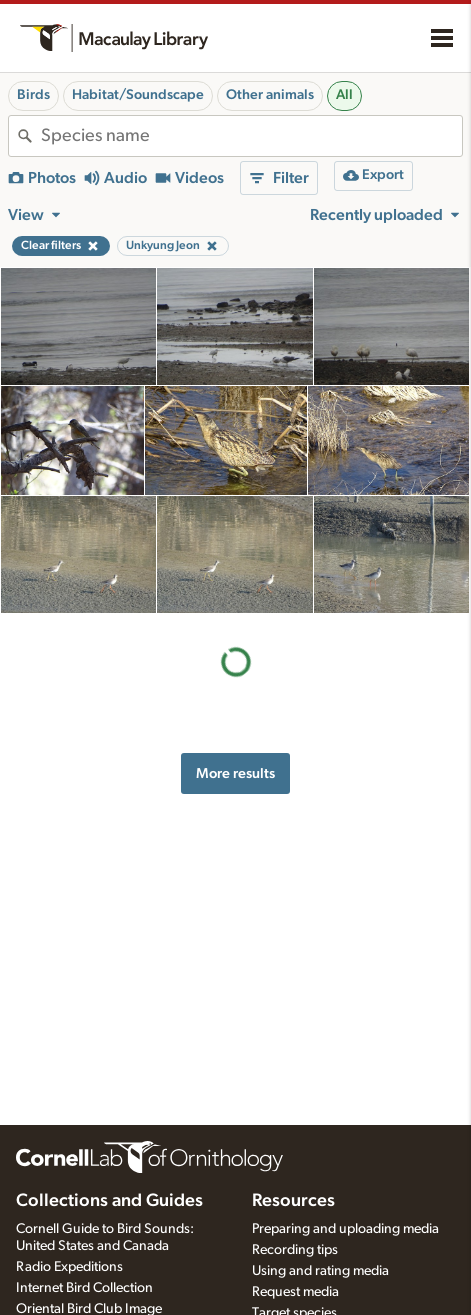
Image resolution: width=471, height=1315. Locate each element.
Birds (33, 95)
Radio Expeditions (69, 1267)
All (344, 95)
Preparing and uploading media (345, 1229)
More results (235, 773)
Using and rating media (320, 1271)
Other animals (270, 95)
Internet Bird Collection (84, 1288)
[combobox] (251, 136)
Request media (295, 1292)
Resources (293, 1201)
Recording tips (295, 1250)
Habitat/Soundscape (138, 95)
